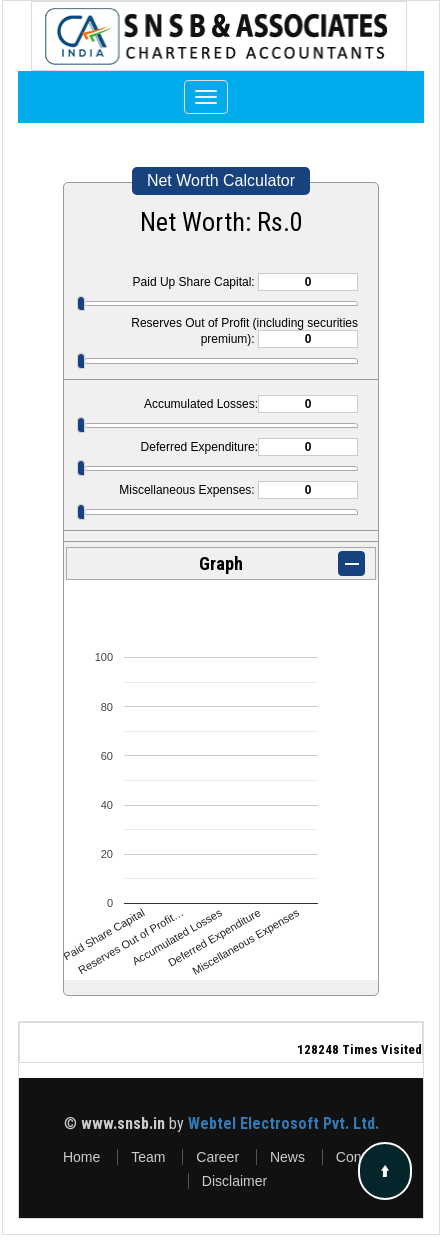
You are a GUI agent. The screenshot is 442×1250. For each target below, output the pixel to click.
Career (217, 1157)
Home (81, 1157)
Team (148, 1157)
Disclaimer (234, 1181)
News (287, 1157)
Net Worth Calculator (221, 180)
